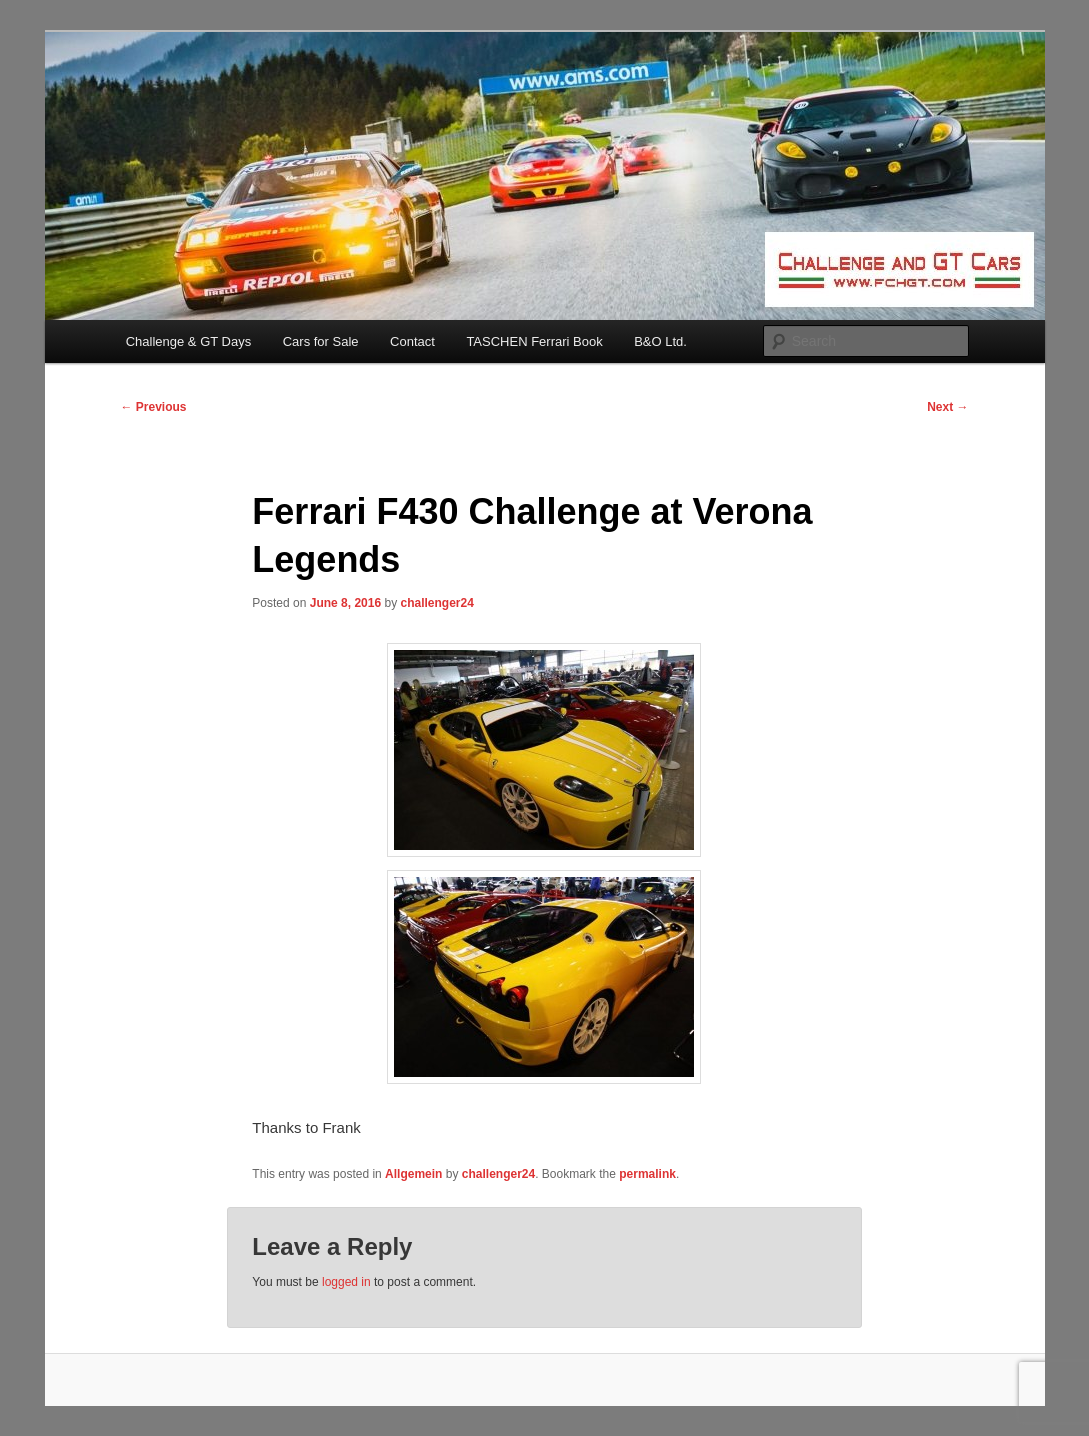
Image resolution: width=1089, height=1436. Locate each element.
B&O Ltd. (660, 341)
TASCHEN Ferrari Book (534, 341)
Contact (412, 341)
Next (947, 407)
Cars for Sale (321, 341)
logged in (346, 1282)
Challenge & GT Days (189, 341)
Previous (154, 407)
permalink (647, 1174)
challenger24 (436, 603)
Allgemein (413, 1174)
